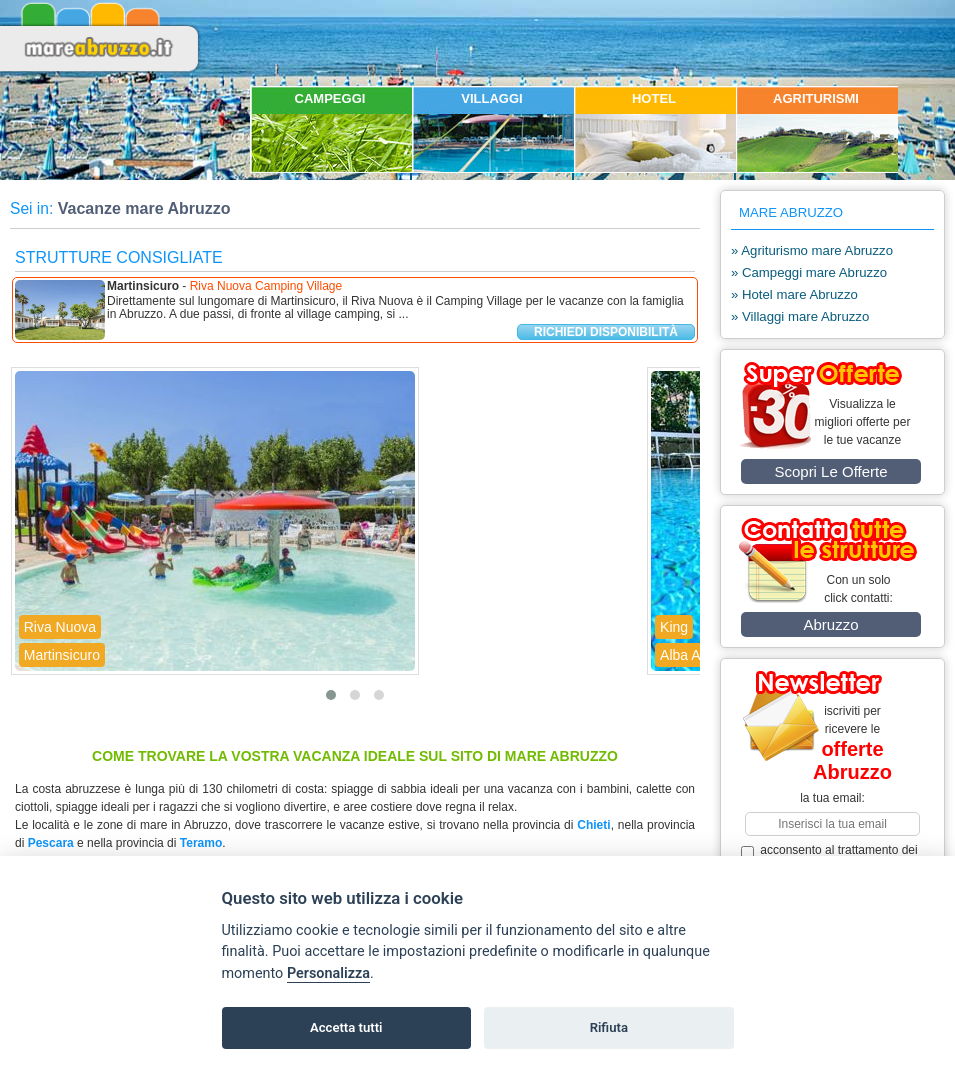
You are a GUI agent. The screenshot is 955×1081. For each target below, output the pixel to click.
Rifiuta (609, 1027)
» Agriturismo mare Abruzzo (812, 250)
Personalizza (328, 973)
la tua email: (832, 798)
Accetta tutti (346, 1027)
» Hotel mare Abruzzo (794, 294)
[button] (331, 695)
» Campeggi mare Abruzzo (809, 272)
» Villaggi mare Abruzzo (800, 316)
